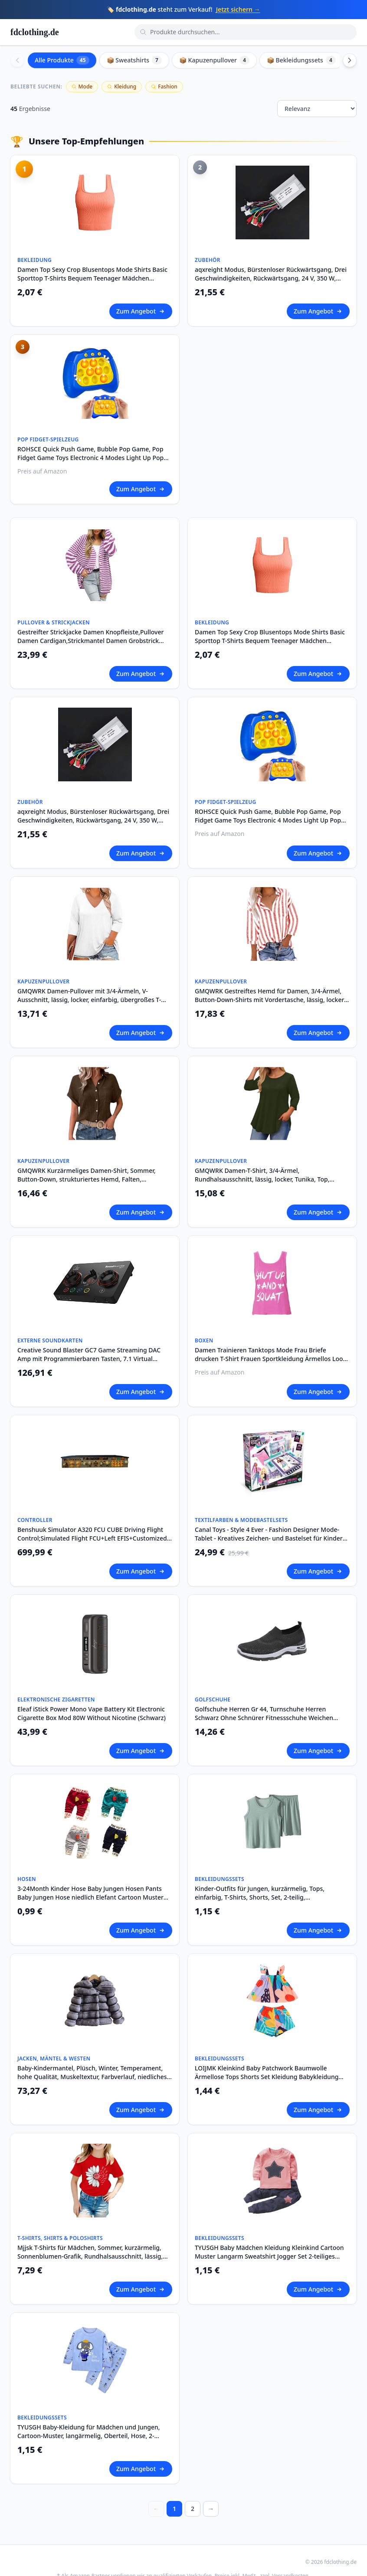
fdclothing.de (34, 32)
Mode (82, 86)
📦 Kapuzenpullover (214, 60)
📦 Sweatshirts (134, 60)
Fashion (164, 86)
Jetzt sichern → (238, 9)
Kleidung (121, 86)
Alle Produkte (62, 60)
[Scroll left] (17, 60)
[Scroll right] (350, 60)
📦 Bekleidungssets (301, 60)
